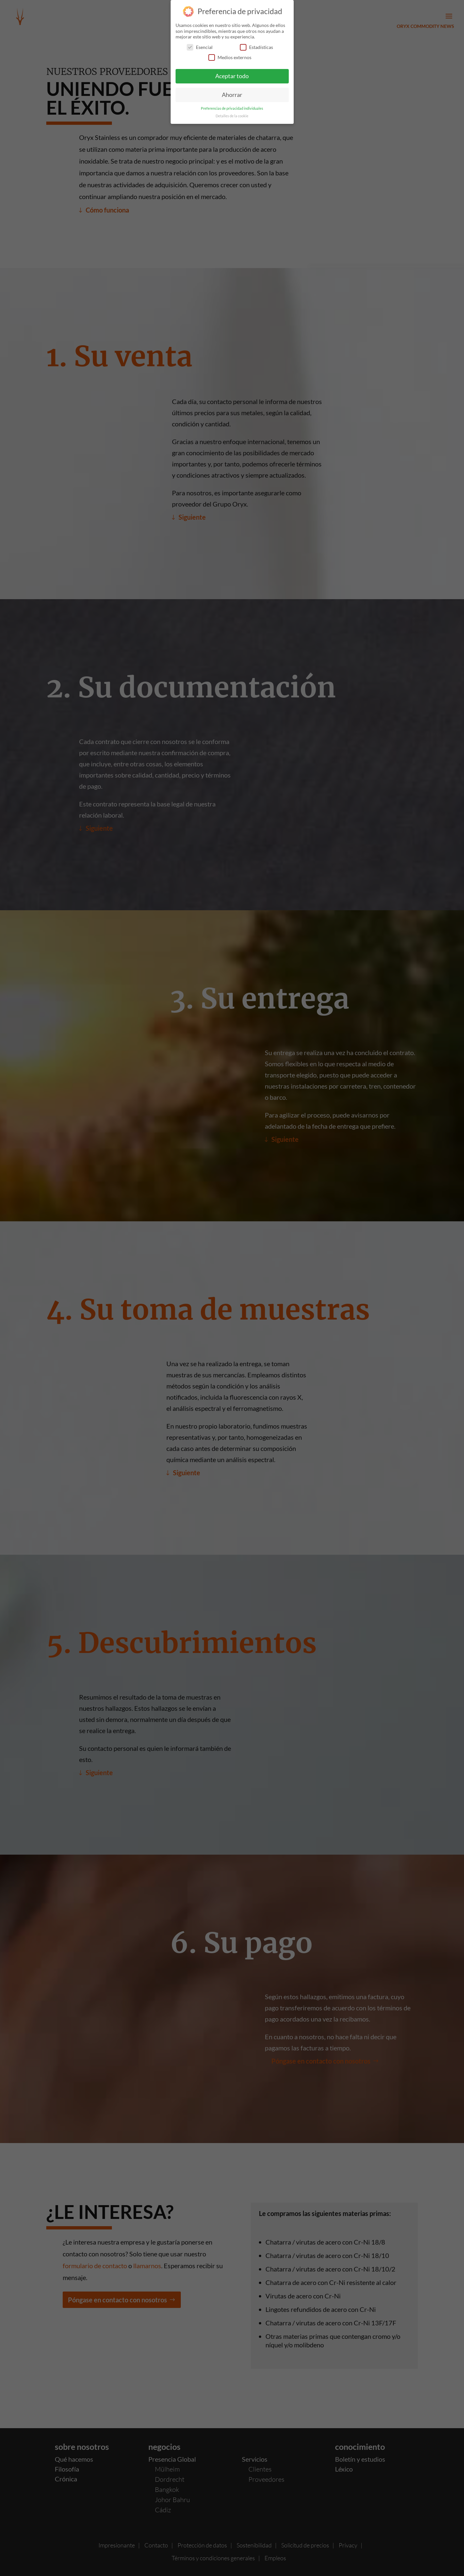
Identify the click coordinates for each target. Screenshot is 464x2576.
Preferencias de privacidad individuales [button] (232, 108)
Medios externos (229, 57)
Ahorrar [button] (232, 94)
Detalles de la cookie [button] (232, 116)
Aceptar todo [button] (232, 76)
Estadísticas (256, 47)
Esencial (200, 47)
